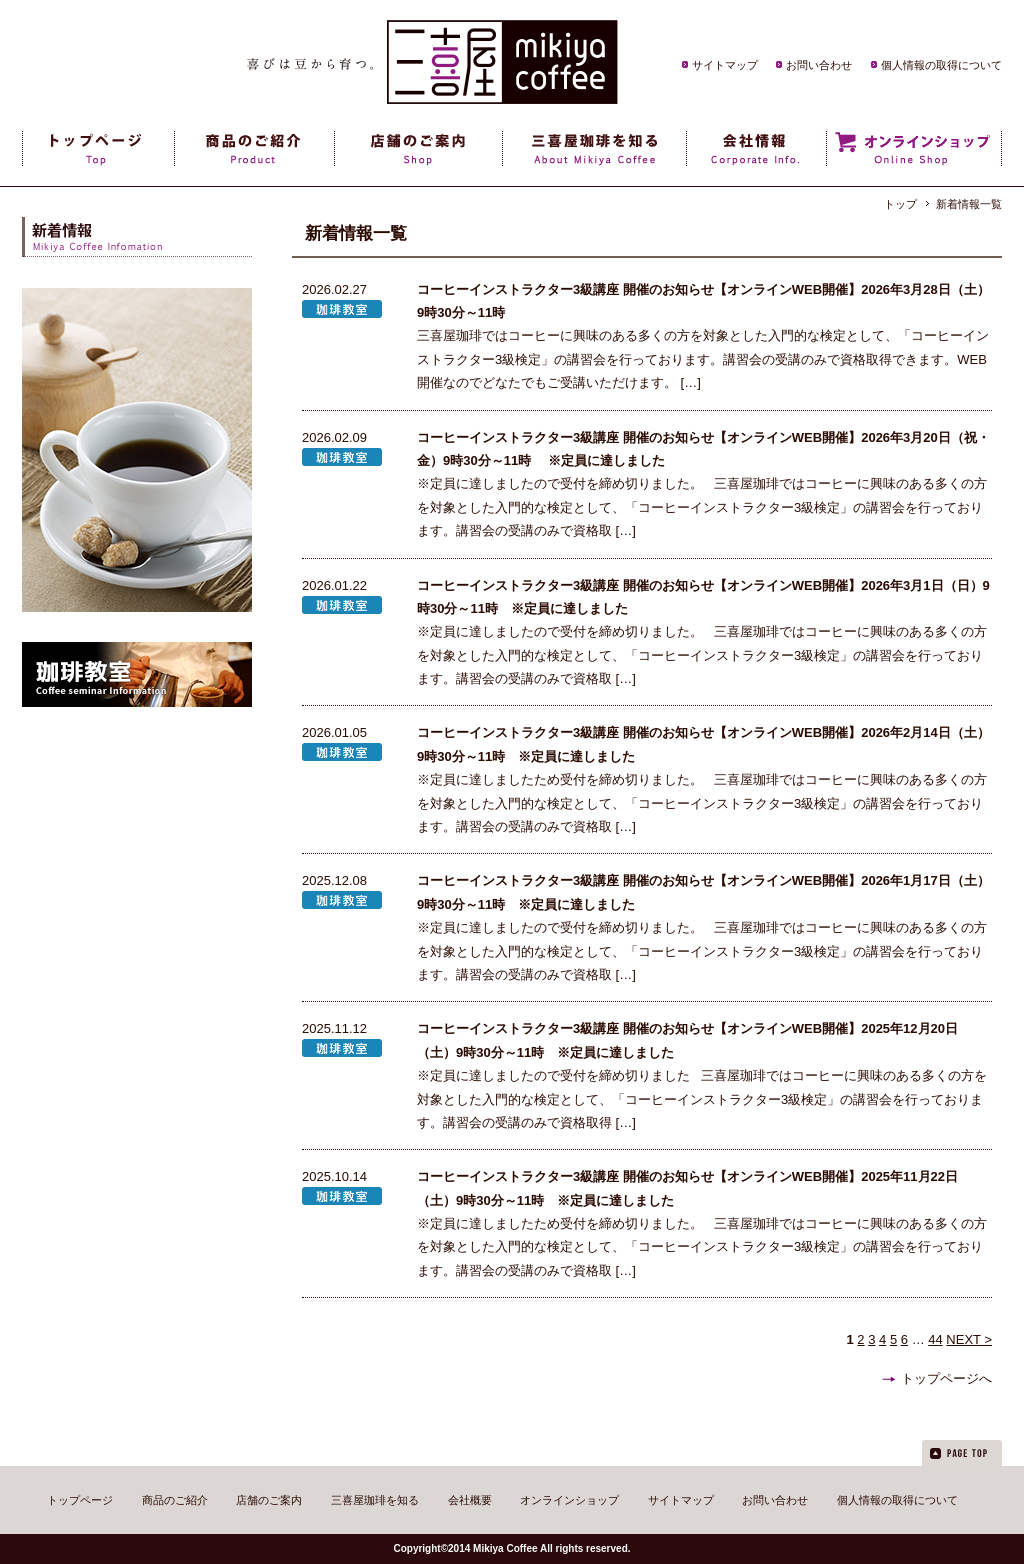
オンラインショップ (569, 1500)
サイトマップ (725, 65)
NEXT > (969, 1339)
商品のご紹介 (175, 1500)
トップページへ (946, 1378)
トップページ (80, 1500)
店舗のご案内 (269, 1500)
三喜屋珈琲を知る (375, 1500)
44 (935, 1339)
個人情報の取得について (941, 65)
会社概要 (470, 1500)
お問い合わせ (819, 65)
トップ (900, 204)
